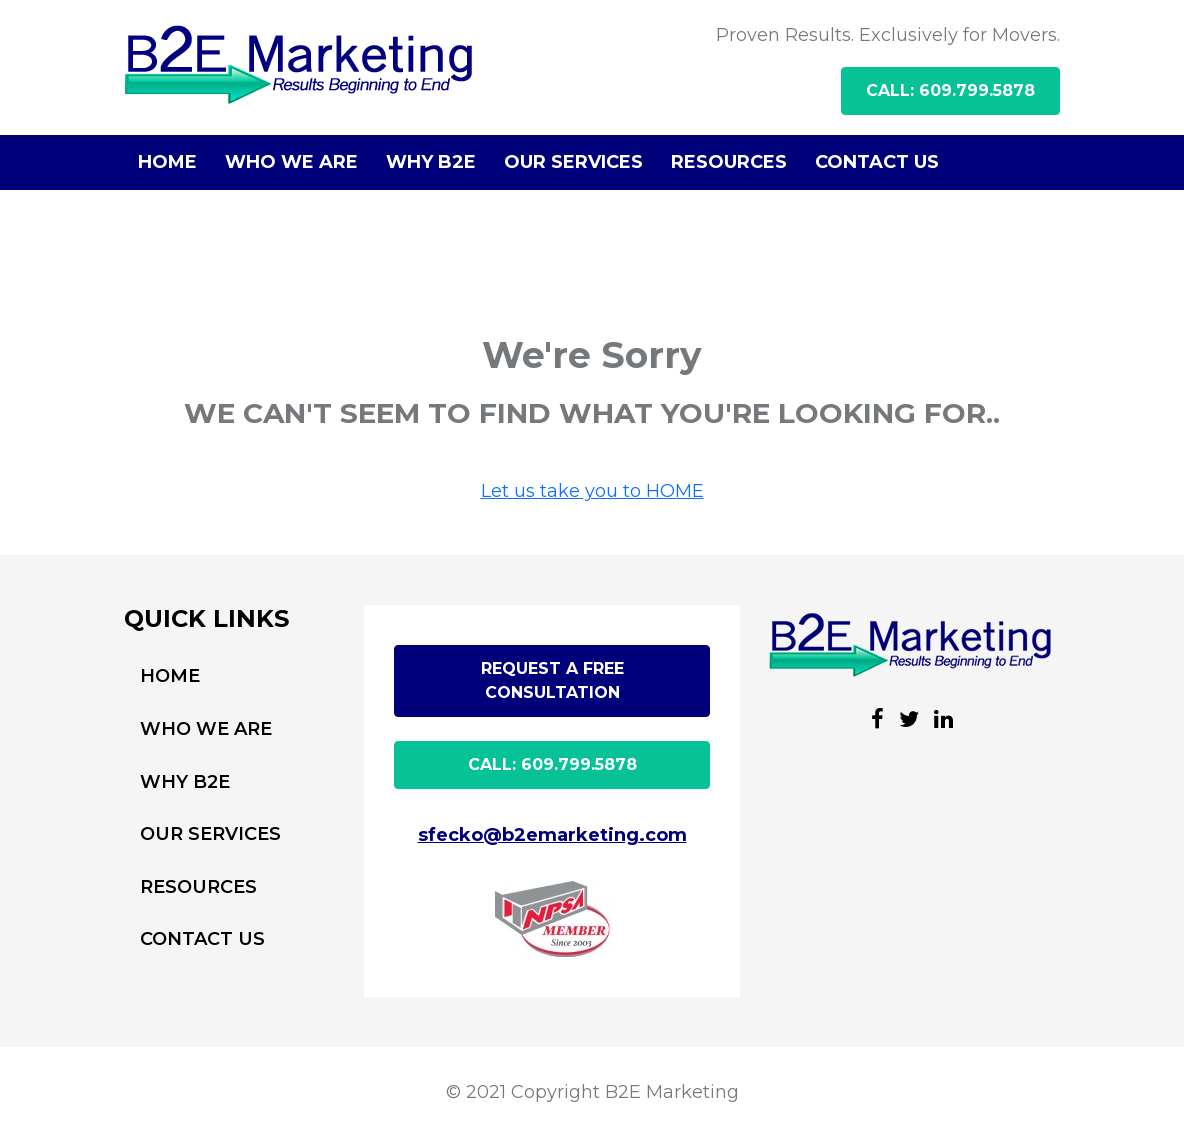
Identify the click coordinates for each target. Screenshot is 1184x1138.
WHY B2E (431, 162)
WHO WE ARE (291, 162)
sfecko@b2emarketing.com (552, 835)
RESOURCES (729, 162)
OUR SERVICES (573, 162)
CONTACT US (877, 162)
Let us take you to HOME (592, 491)
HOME (167, 162)
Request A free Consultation (552, 680)
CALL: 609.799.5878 (950, 90)
